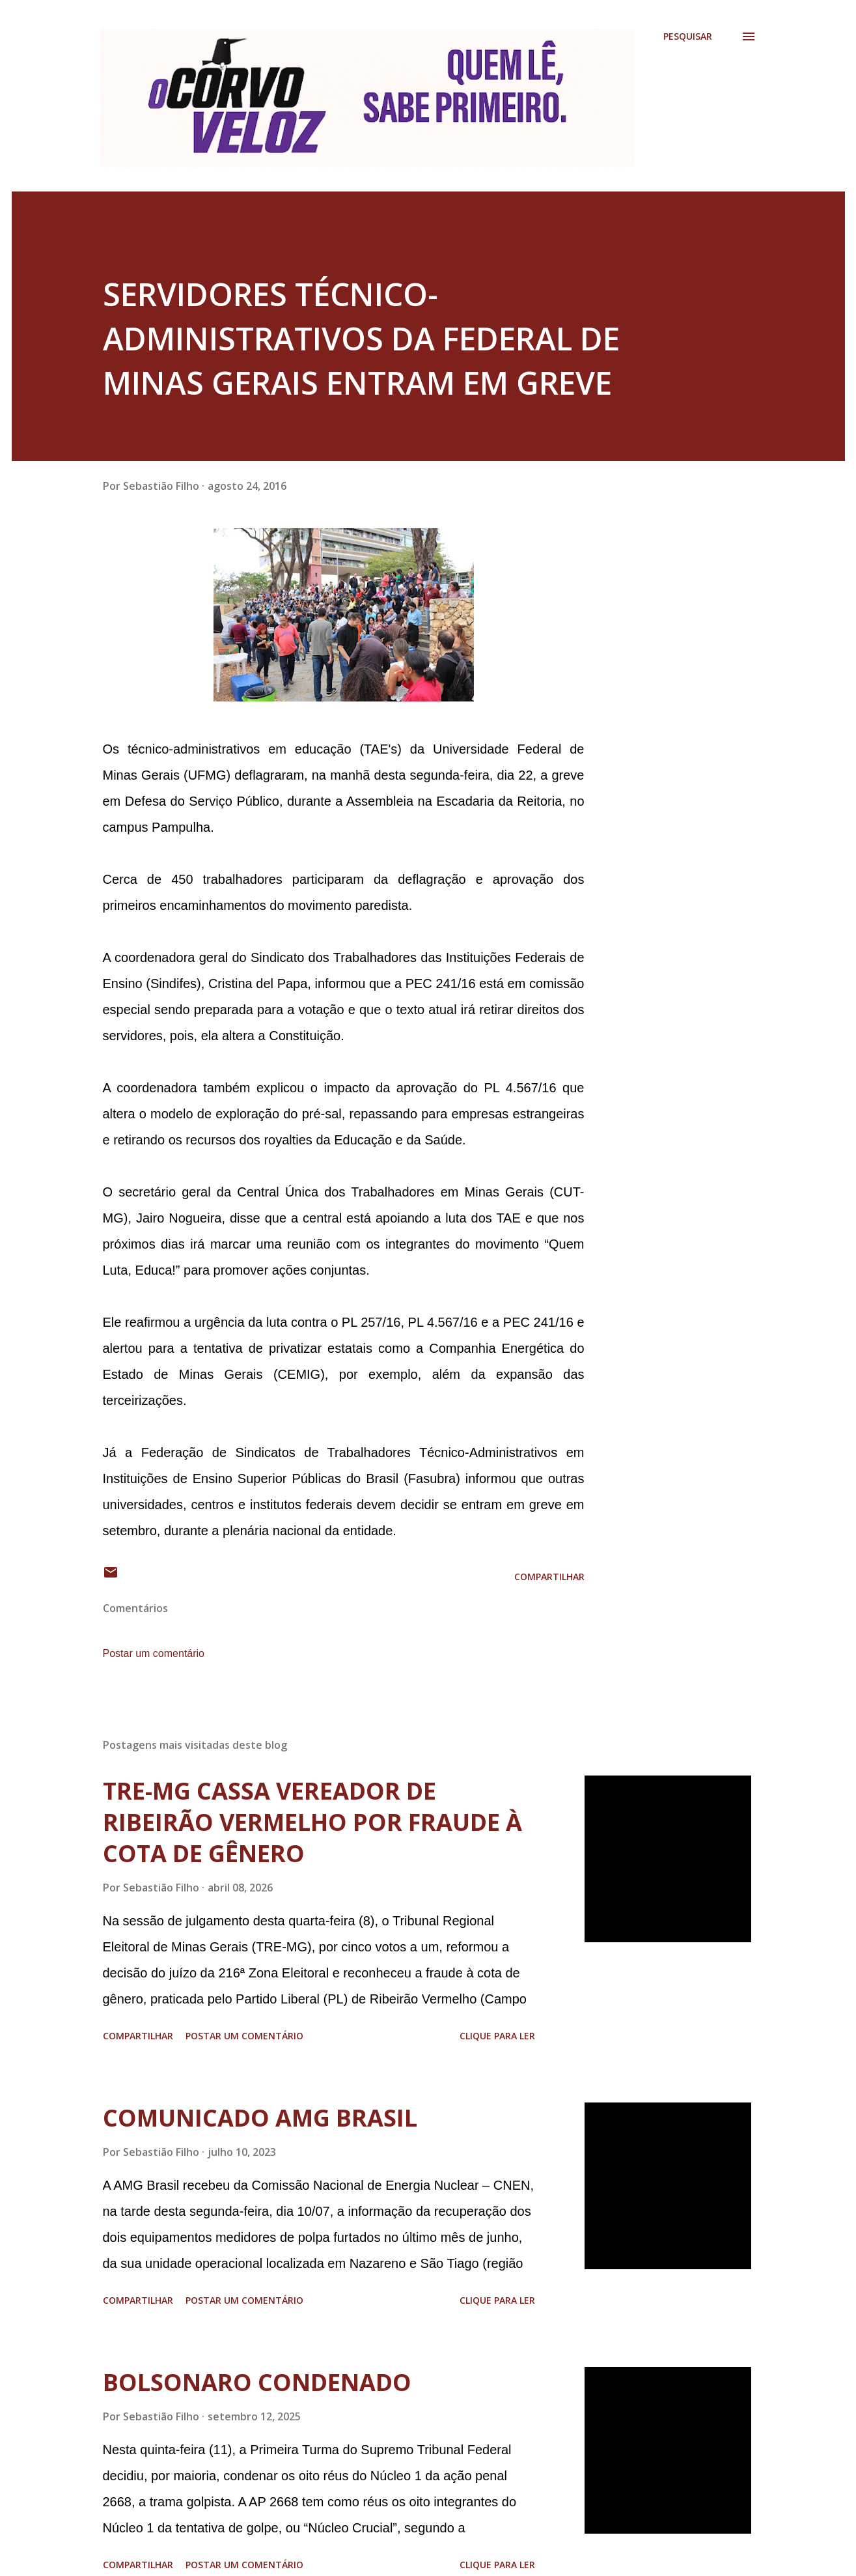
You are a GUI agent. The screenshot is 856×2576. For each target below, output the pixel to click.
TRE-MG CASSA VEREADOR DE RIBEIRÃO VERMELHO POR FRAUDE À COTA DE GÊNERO (312, 1822)
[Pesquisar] (687, 36)
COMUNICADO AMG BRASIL (260, 2118)
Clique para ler (497, 2036)
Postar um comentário (154, 1653)
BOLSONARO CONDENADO (257, 2382)
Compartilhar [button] (549, 1576)
